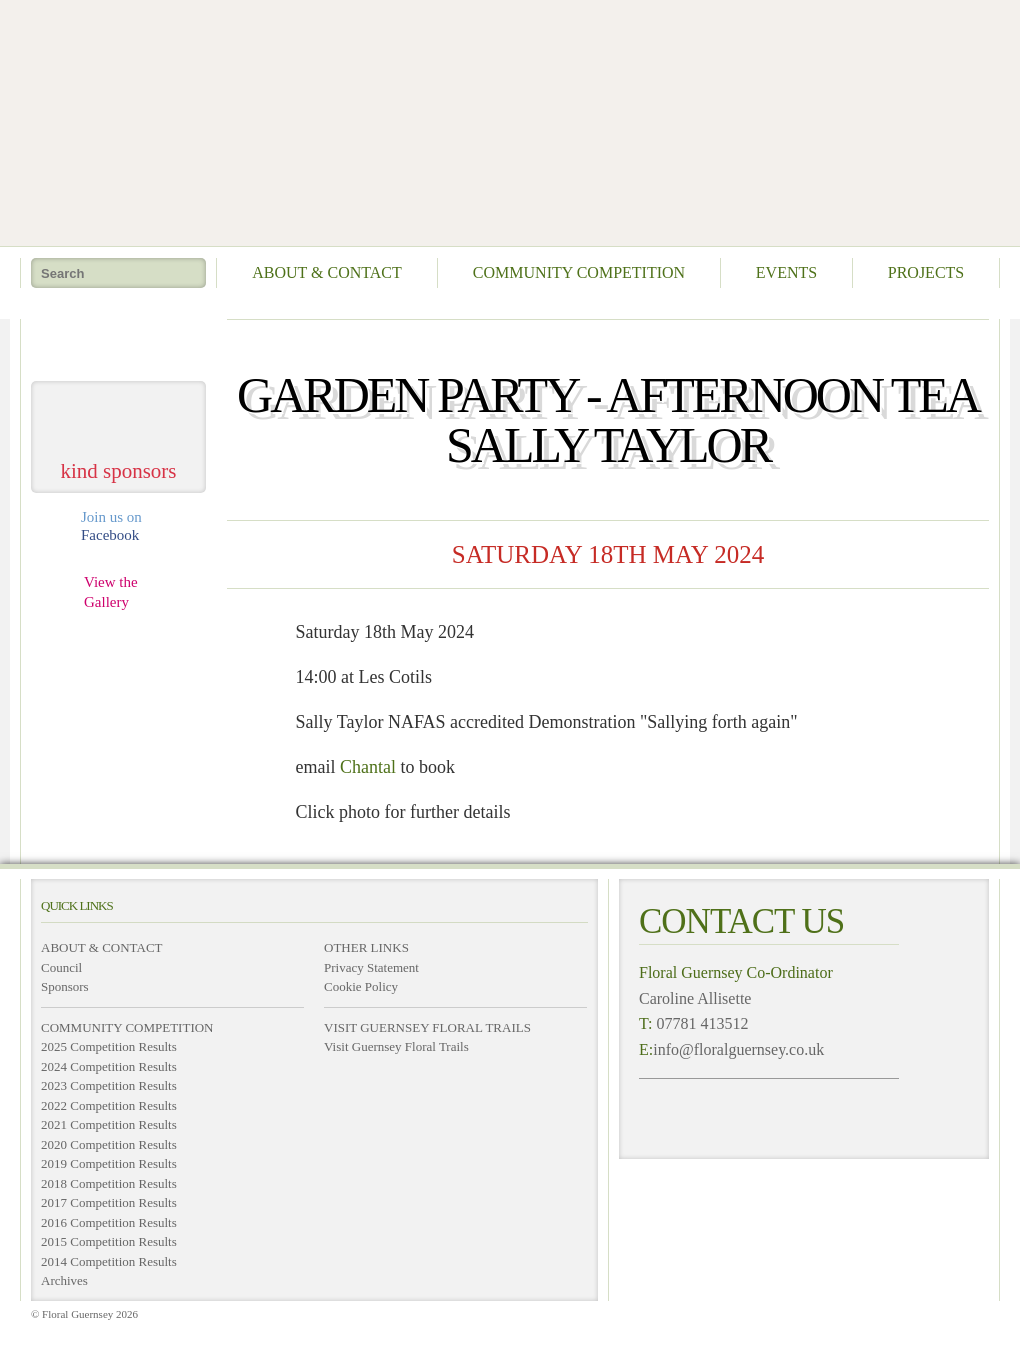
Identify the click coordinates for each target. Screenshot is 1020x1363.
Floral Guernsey (503, 120)
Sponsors (65, 986)
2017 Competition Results (109, 1202)
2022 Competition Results (109, 1105)
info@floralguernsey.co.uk (738, 1049)
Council (61, 967)
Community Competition (579, 272)
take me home (119, 342)
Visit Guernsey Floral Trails (396, 1046)
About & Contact (327, 272)
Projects (926, 272)
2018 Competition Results (109, 1183)
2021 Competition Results (109, 1124)
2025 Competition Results (109, 1046)
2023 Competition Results (109, 1085)
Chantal (368, 767)
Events (786, 272)
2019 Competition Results (109, 1163)
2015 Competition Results (109, 1241)
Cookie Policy (361, 986)
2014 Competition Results (109, 1261)
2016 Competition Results (109, 1222)
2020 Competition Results (109, 1144)
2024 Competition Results (109, 1066)
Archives (64, 1280)
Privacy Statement (371, 967)
